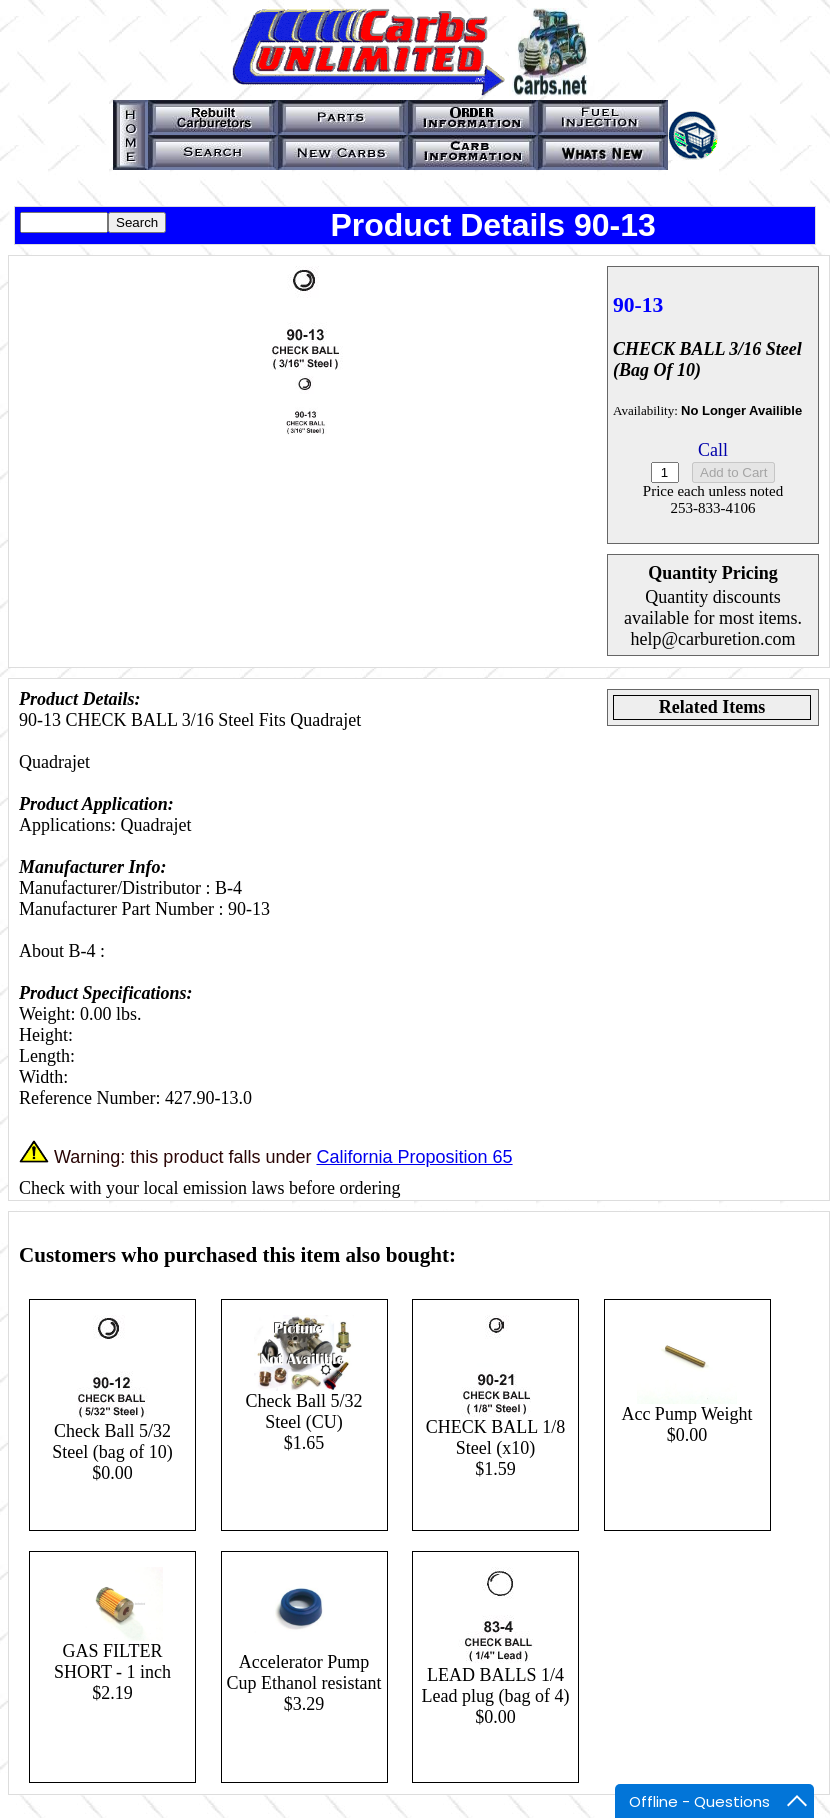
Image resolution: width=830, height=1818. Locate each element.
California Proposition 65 (414, 1157)
